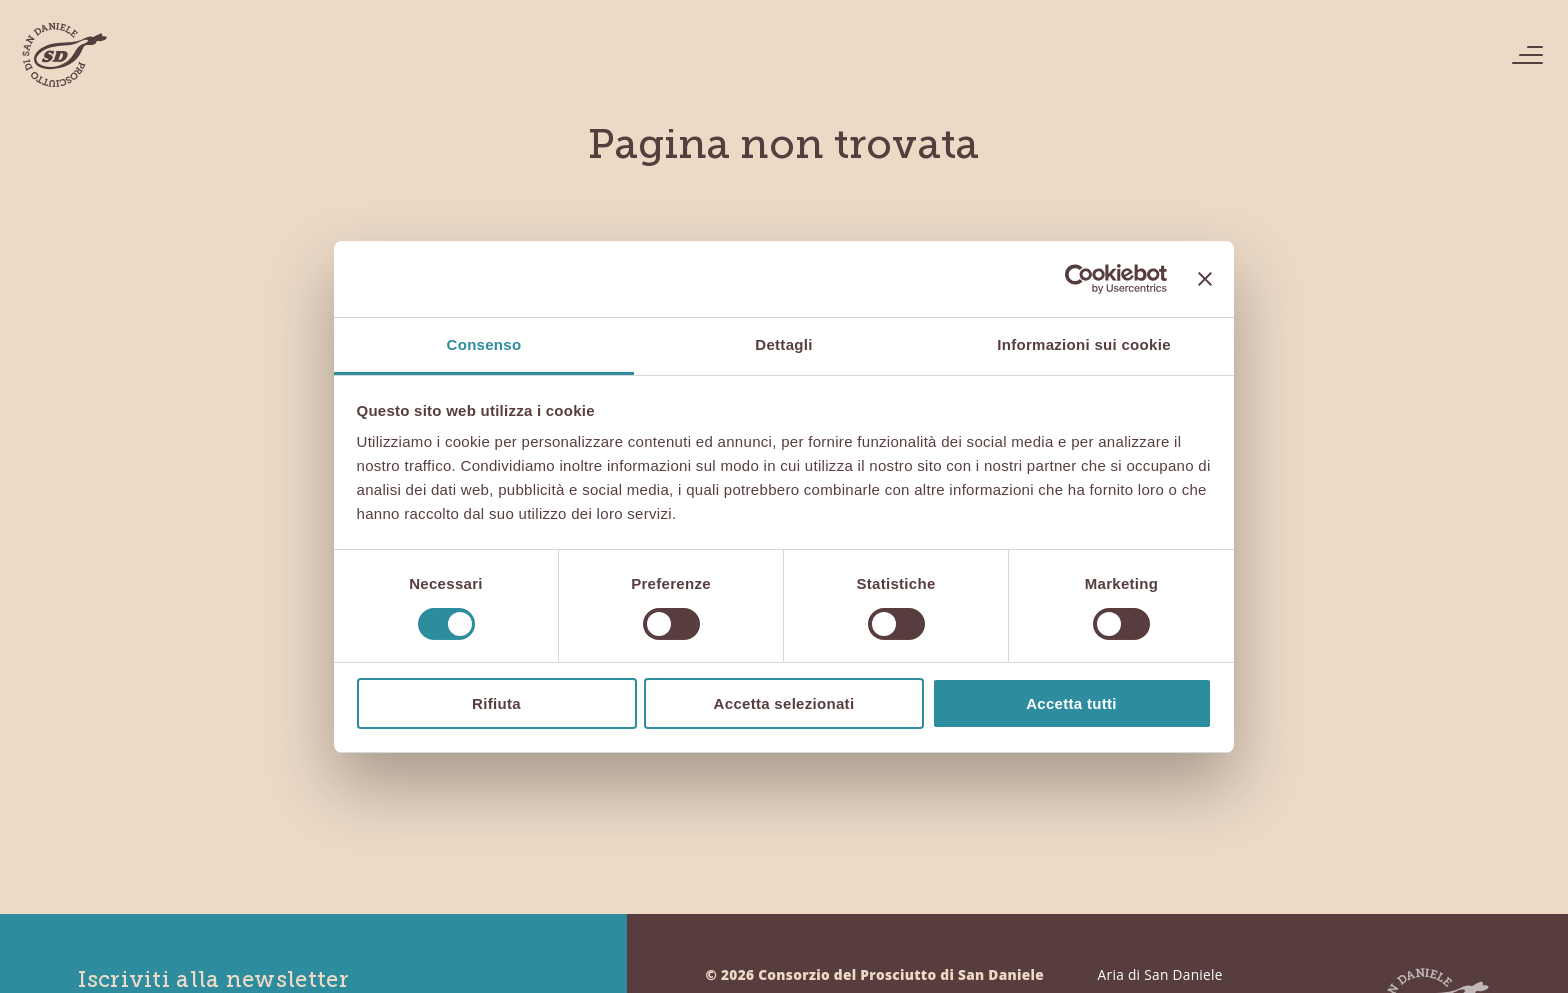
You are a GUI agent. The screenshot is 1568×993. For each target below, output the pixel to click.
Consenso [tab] (484, 344)
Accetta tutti (1071, 703)
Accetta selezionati (784, 703)
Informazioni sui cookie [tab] (1084, 344)
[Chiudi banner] (1205, 279)
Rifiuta (496, 703)
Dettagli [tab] (783, 344)
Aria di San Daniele (1160, 974)
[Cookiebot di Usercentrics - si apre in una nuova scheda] (1079, 279)
